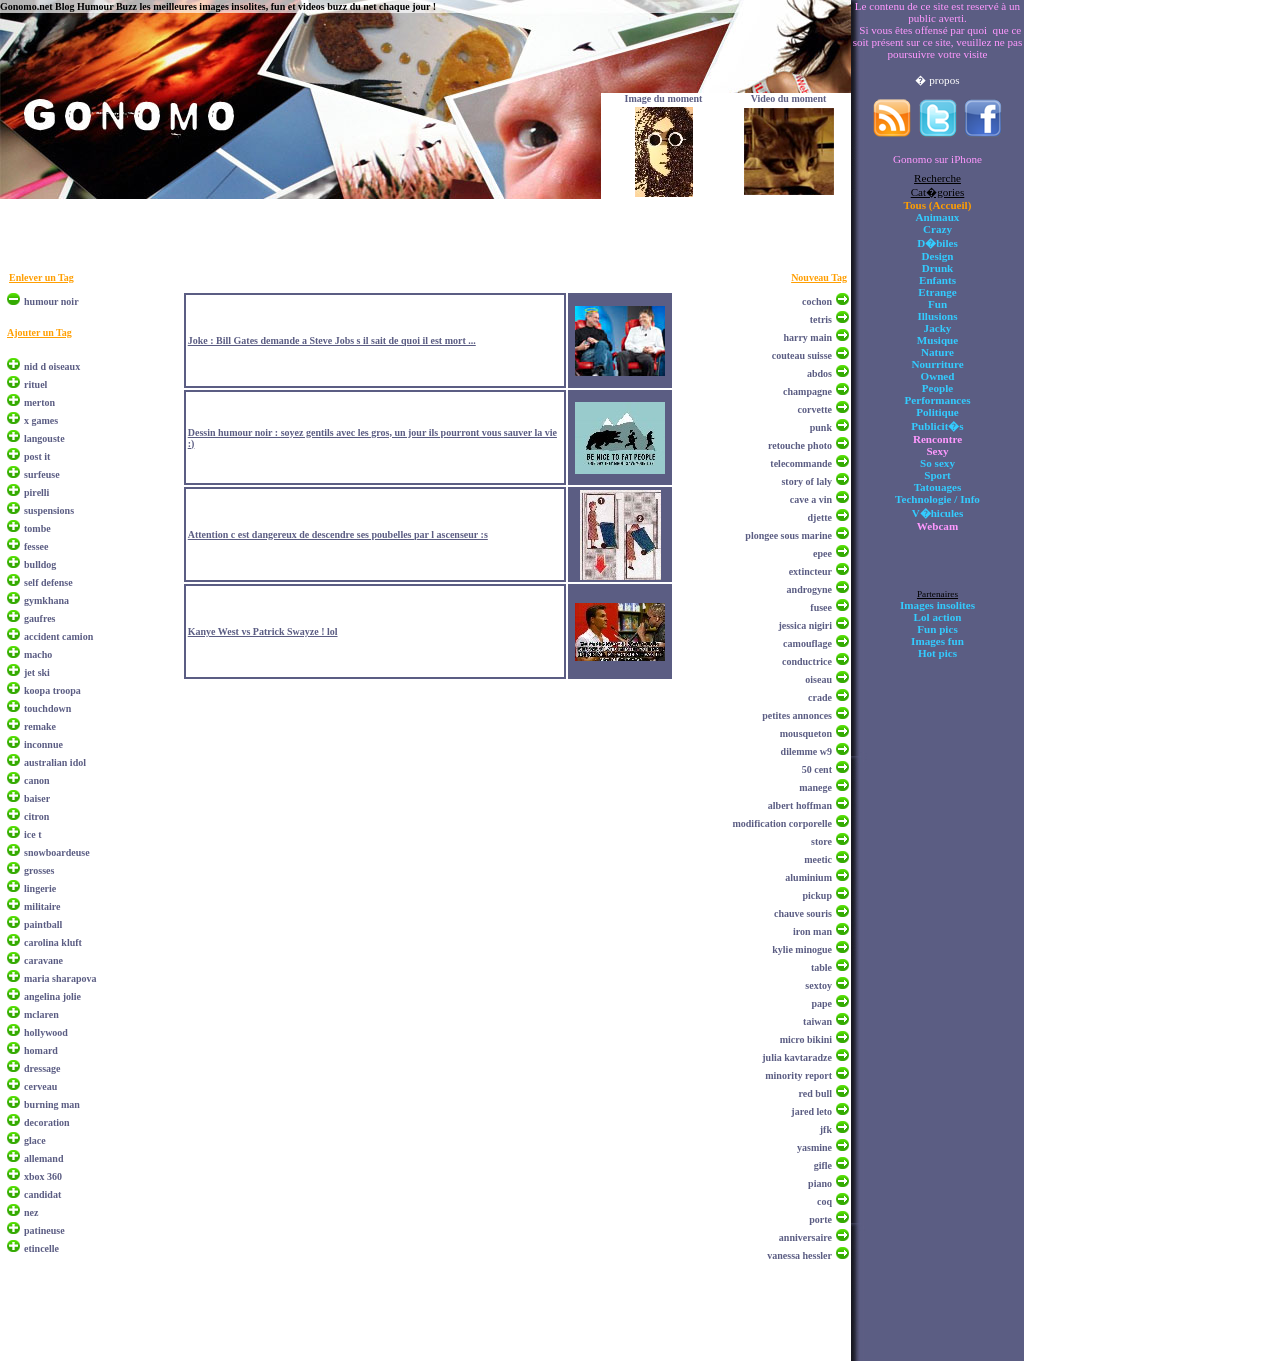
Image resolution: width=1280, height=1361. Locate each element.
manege (815, 787)
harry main (807, 337)
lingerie (40, 888)
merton (39, 402)
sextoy (818, 985)
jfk (826, 1129)
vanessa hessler (799, 1255)
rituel (35, 384)
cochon (817, 301)
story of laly (806, 481)
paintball (43, 924)
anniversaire (805, 1237)
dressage (42, 1068)
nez (31, 1212)
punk (821, 427)
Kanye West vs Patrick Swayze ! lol (263, 631)
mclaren (41, 1014)
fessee (36, 546)
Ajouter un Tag (39, 332)
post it (37, 456)
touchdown (47, 708)
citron (36, 816)
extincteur (810, 571)
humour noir (51, 301)
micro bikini (806, 1039)
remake (40, 726)
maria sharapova (60, 978)
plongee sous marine (788, 535)
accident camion (58, 636)
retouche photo (800, 445)
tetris (821, 319)
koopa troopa (52, 690)
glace (35, 1140)
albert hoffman (800, 805)
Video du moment (789, 98)
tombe (37, 528)
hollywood (46, 1032)
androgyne (809, 589)
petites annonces (797, 715)
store (821, 841)
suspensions (49, 510)
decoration (47, 1122)
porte (820, 1219)
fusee (821, 607)
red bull (815, 1093)
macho (38, 654)
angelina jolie (52, 996)
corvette (815, 409)
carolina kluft (53, 942)
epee (822, 553)
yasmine (814, 1147)
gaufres (39, 618)
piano (820, 1183)
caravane (43, 960)
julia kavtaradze (797, 1057)
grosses (39, 870)
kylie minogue (802, 949)
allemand (43, 1158)
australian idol (55, 762)
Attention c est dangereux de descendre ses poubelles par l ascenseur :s (338, 534)
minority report (798, 1075)
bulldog (40, 564)
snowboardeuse (57, 852)
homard (41, 1050)
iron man (812, 931)
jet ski (37, 672)
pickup (817, 895)
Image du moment (664, 98)
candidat (42, 1194)
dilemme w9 (806, 751)
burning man (52, 1104)
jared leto (811, 1111)
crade (820, 697)
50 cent (817, 769)
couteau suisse (802, 355)
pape (821, 1003)
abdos (819, 373)
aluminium (808, 877)
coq (824, 1201)
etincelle (41, 1248)
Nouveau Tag (819, 277)
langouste (44, 438)
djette (820, 517)
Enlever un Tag (41, 277)
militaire (42, 906)
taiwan (817, 1021)
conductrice (807, 661)
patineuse (44, 1230)
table (821, 967)
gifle (823, 1165)
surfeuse (42, 474)
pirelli (36, 492)
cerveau (40, 1086)
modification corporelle (782, 823)
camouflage (807, 643)
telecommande (801, 463)
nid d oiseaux (52, 366)
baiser (37, 798)
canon (37, 780)
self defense (48, 582)
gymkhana (46, 600)
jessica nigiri (805, 625)
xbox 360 (43, 1176)
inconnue (43, 744)
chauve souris (803, 913)
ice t (33, 834)
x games (41, 420)
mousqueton (806, 733)
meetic (818, 859)
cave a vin (811, 499)
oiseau (818, 679)
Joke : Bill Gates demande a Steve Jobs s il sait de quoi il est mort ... (332, 340)
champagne (807, 391)
